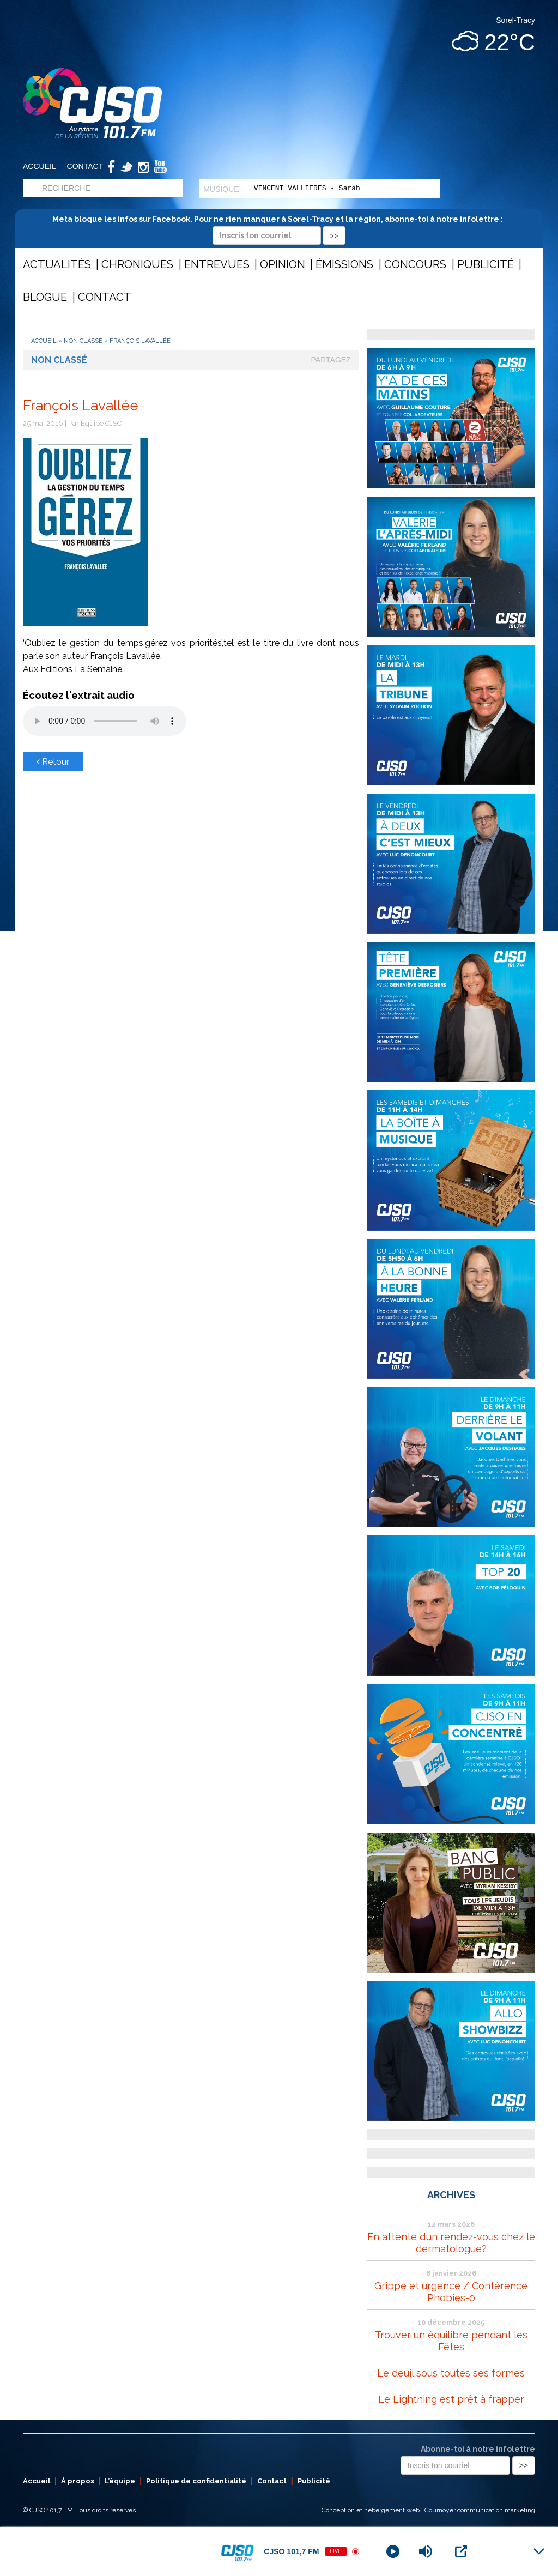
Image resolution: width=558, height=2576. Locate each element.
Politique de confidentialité (196, 2481)
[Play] (393, 2551)
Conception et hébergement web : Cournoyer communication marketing (428, 2510)
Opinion (282, 264)
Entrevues (217, 264)
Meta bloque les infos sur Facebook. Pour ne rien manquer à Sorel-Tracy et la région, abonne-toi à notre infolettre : (279, 227)
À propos (77, 2481)
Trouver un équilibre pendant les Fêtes (451, 2341)
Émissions (344, 264)
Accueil (39, 166)
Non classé (83, 340)
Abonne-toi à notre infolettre (478, 2449)
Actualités (57, 264)
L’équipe (120, 2481)
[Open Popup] (461, 2551)
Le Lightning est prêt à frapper (451, 2399)
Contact (85, 166)
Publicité (485, 264)
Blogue (45, 297)
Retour (53, 762)
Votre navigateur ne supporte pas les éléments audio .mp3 (104, 721)
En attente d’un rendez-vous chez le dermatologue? (451, 2242)
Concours (415, 264)
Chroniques (137, 264)
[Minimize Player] (539, 2551)
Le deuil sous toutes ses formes (451, 2373)
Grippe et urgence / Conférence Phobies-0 (450, 2291)
